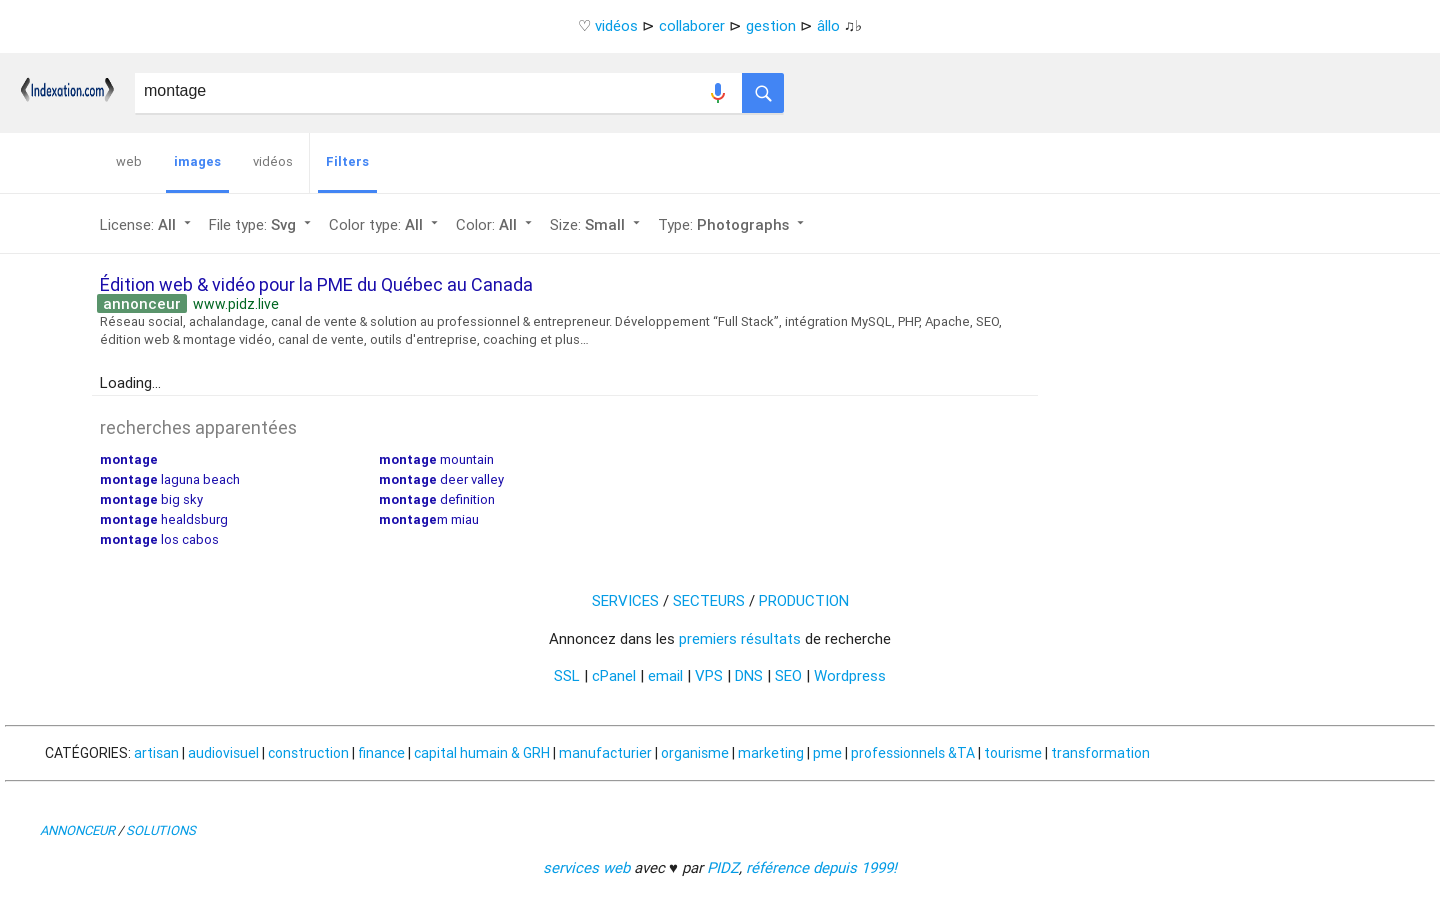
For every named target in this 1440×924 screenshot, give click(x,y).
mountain (436, 459)
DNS (749, 675)
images (197, 161)
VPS (709, 675)
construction (308, 753)
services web (586, 867)
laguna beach (170, 479)
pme (827, 753)
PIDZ (723, 867)
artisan (156, 753)
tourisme (1013, 753)
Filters (347, 161)
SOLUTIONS (161, 830)
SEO (788, 675)
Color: (496, 224)
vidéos (616, 25)
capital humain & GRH (482, 753)
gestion (771, 25)
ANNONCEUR (77, 830)
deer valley (441, 479)
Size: (597, 224)
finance (381, 753)
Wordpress (850, 675)
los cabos (159, 539)
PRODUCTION (804, 600)
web (129, 161)
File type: (262, 224)
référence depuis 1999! (821, 867)
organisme (695, 753)
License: (147, 224)
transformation (1100, 753)
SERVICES (625, 600)
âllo (828, 25)
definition (437, 499)
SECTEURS (709, 600)
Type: (733, 224)
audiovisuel (223, 753)
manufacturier (605, 753)
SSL (567, 675)
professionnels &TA (913, 753)
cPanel (614, 675)
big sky (151, 499)
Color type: (385, 224)
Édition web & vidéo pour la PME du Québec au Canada (316, 284)
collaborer (692, 25)
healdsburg (164, 519)
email (665, 675)
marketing (771, 753)
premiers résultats (740, 638)
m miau (429, 519)
